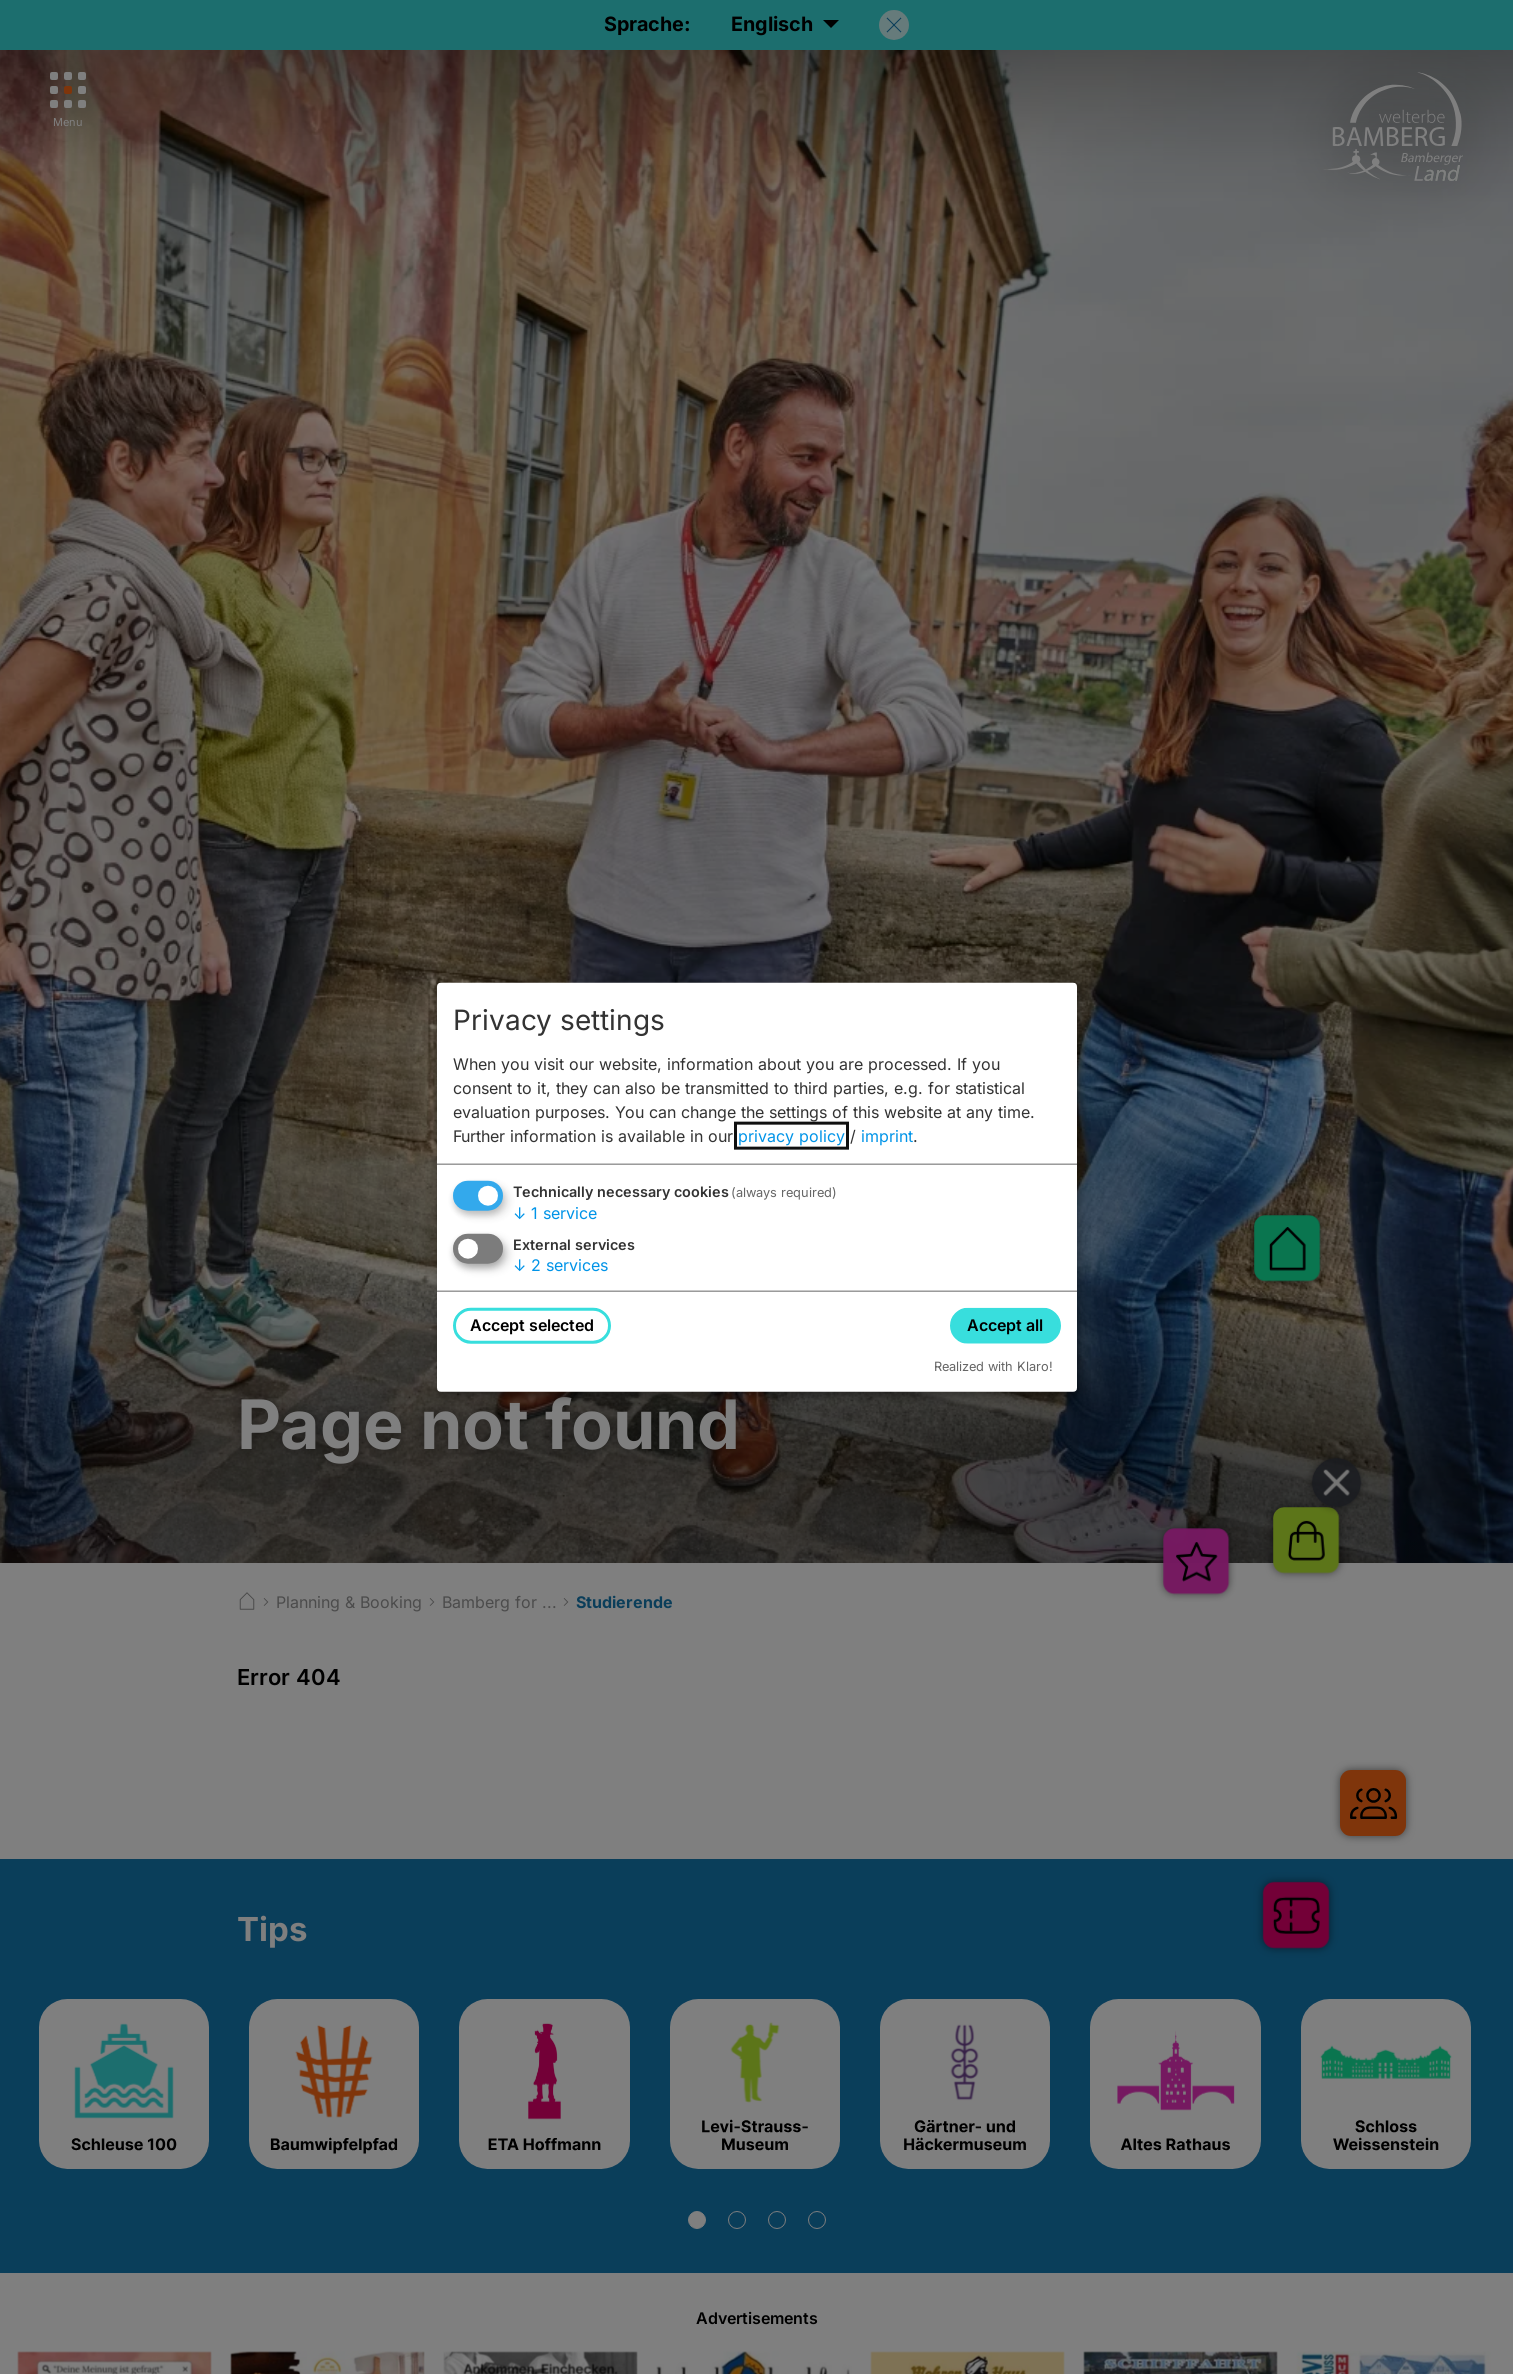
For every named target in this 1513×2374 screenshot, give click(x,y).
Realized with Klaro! (993, 1365)
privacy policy (791, 1136)
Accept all (1005, 1325)
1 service (555, 1213)
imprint (887, 1136)
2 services (560, 1265)
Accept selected (532, 1325)
